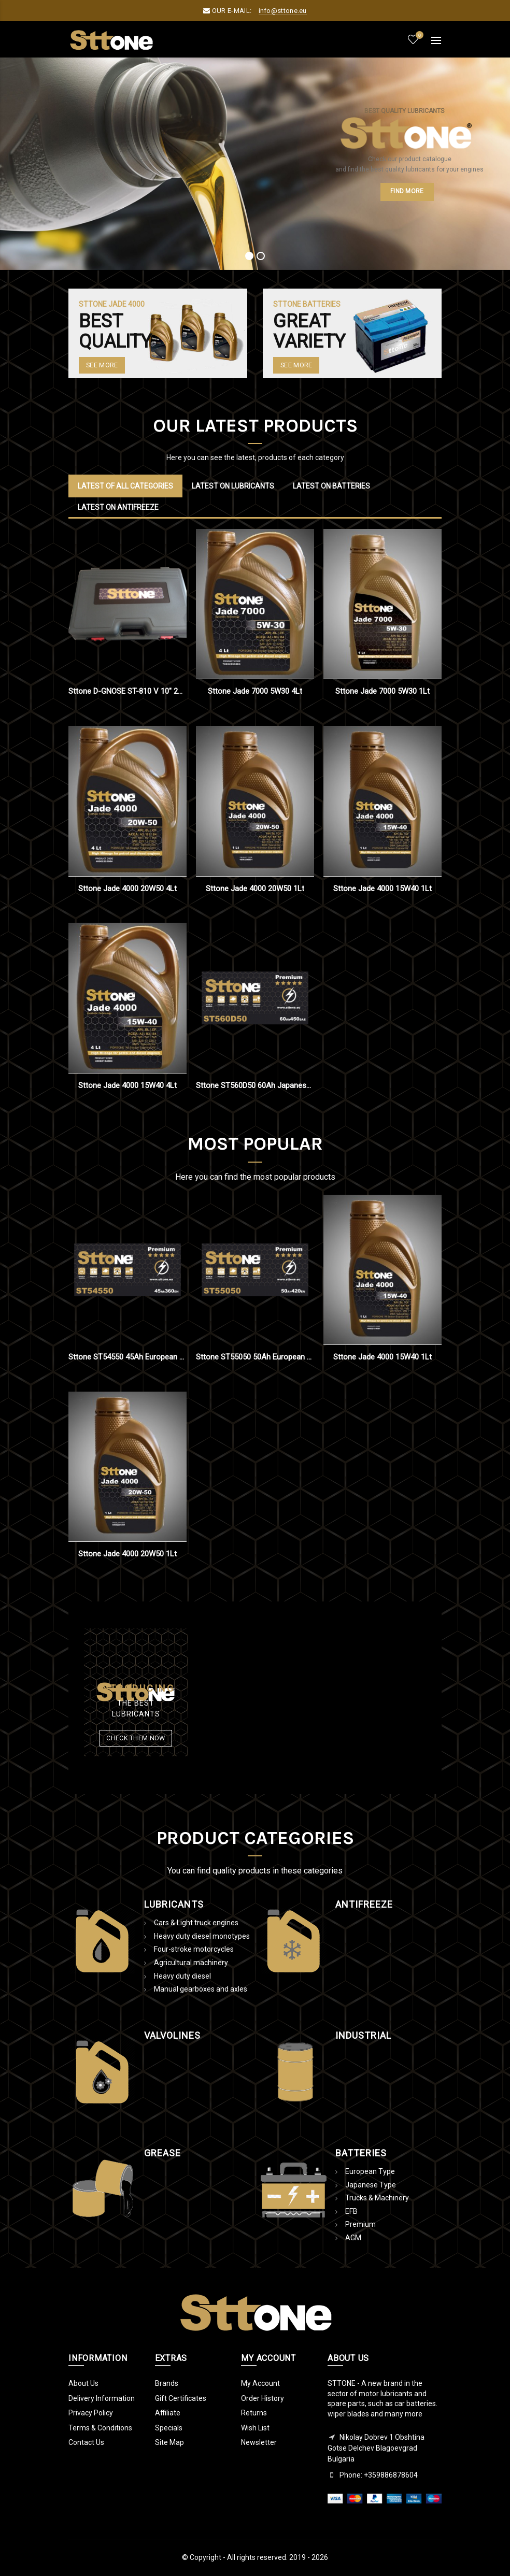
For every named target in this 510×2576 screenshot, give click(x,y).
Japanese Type (370, 2185)
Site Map (169, 2442)
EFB (351, 2211)
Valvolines (172, 2035)
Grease (162, 2153)
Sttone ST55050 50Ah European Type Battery (255, 1357)
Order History (262, 2398)
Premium (360, 2224)
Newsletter (259, 2442)
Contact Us (86, 2442)
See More (102, 365)
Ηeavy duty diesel (182, 1976)
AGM (353, 2238)
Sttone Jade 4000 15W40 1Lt (382, 888)
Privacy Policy (90, 2413)
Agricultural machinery (191, 1962)
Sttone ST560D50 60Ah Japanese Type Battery (255, 1085)
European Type (370, 2171)
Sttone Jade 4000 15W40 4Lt (127, 1085)
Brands (166, 2383)
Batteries (361, 2153)
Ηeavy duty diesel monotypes (202, 1936)
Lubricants (174, 1904)
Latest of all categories (125, 486)
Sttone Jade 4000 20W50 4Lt (127, 888)
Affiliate (167, 2413)
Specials (168, 2428)
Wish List (255, 2428)
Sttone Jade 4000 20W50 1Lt (255, 888)
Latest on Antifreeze (118, 507)
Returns (254, 2413)
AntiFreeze (364, 1904)
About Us (83, 2383)
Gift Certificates (180, 2398)
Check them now (135, 1738)
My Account (260, 2383)
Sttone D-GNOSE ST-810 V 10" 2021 (127, 691)
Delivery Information (101, 2398)
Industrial (363, 2035)
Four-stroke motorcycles (194, 1949)
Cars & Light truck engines (196, 1923)
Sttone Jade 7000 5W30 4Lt (255, 691)
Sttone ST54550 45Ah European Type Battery (127, 1357)
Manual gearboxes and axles (200, 1989)
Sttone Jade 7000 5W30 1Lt (382, 691)
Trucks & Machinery (377, 2198)
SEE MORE (296, 365)
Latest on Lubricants (233, 486)
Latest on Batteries (331, 486)
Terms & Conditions (100, 2428)
